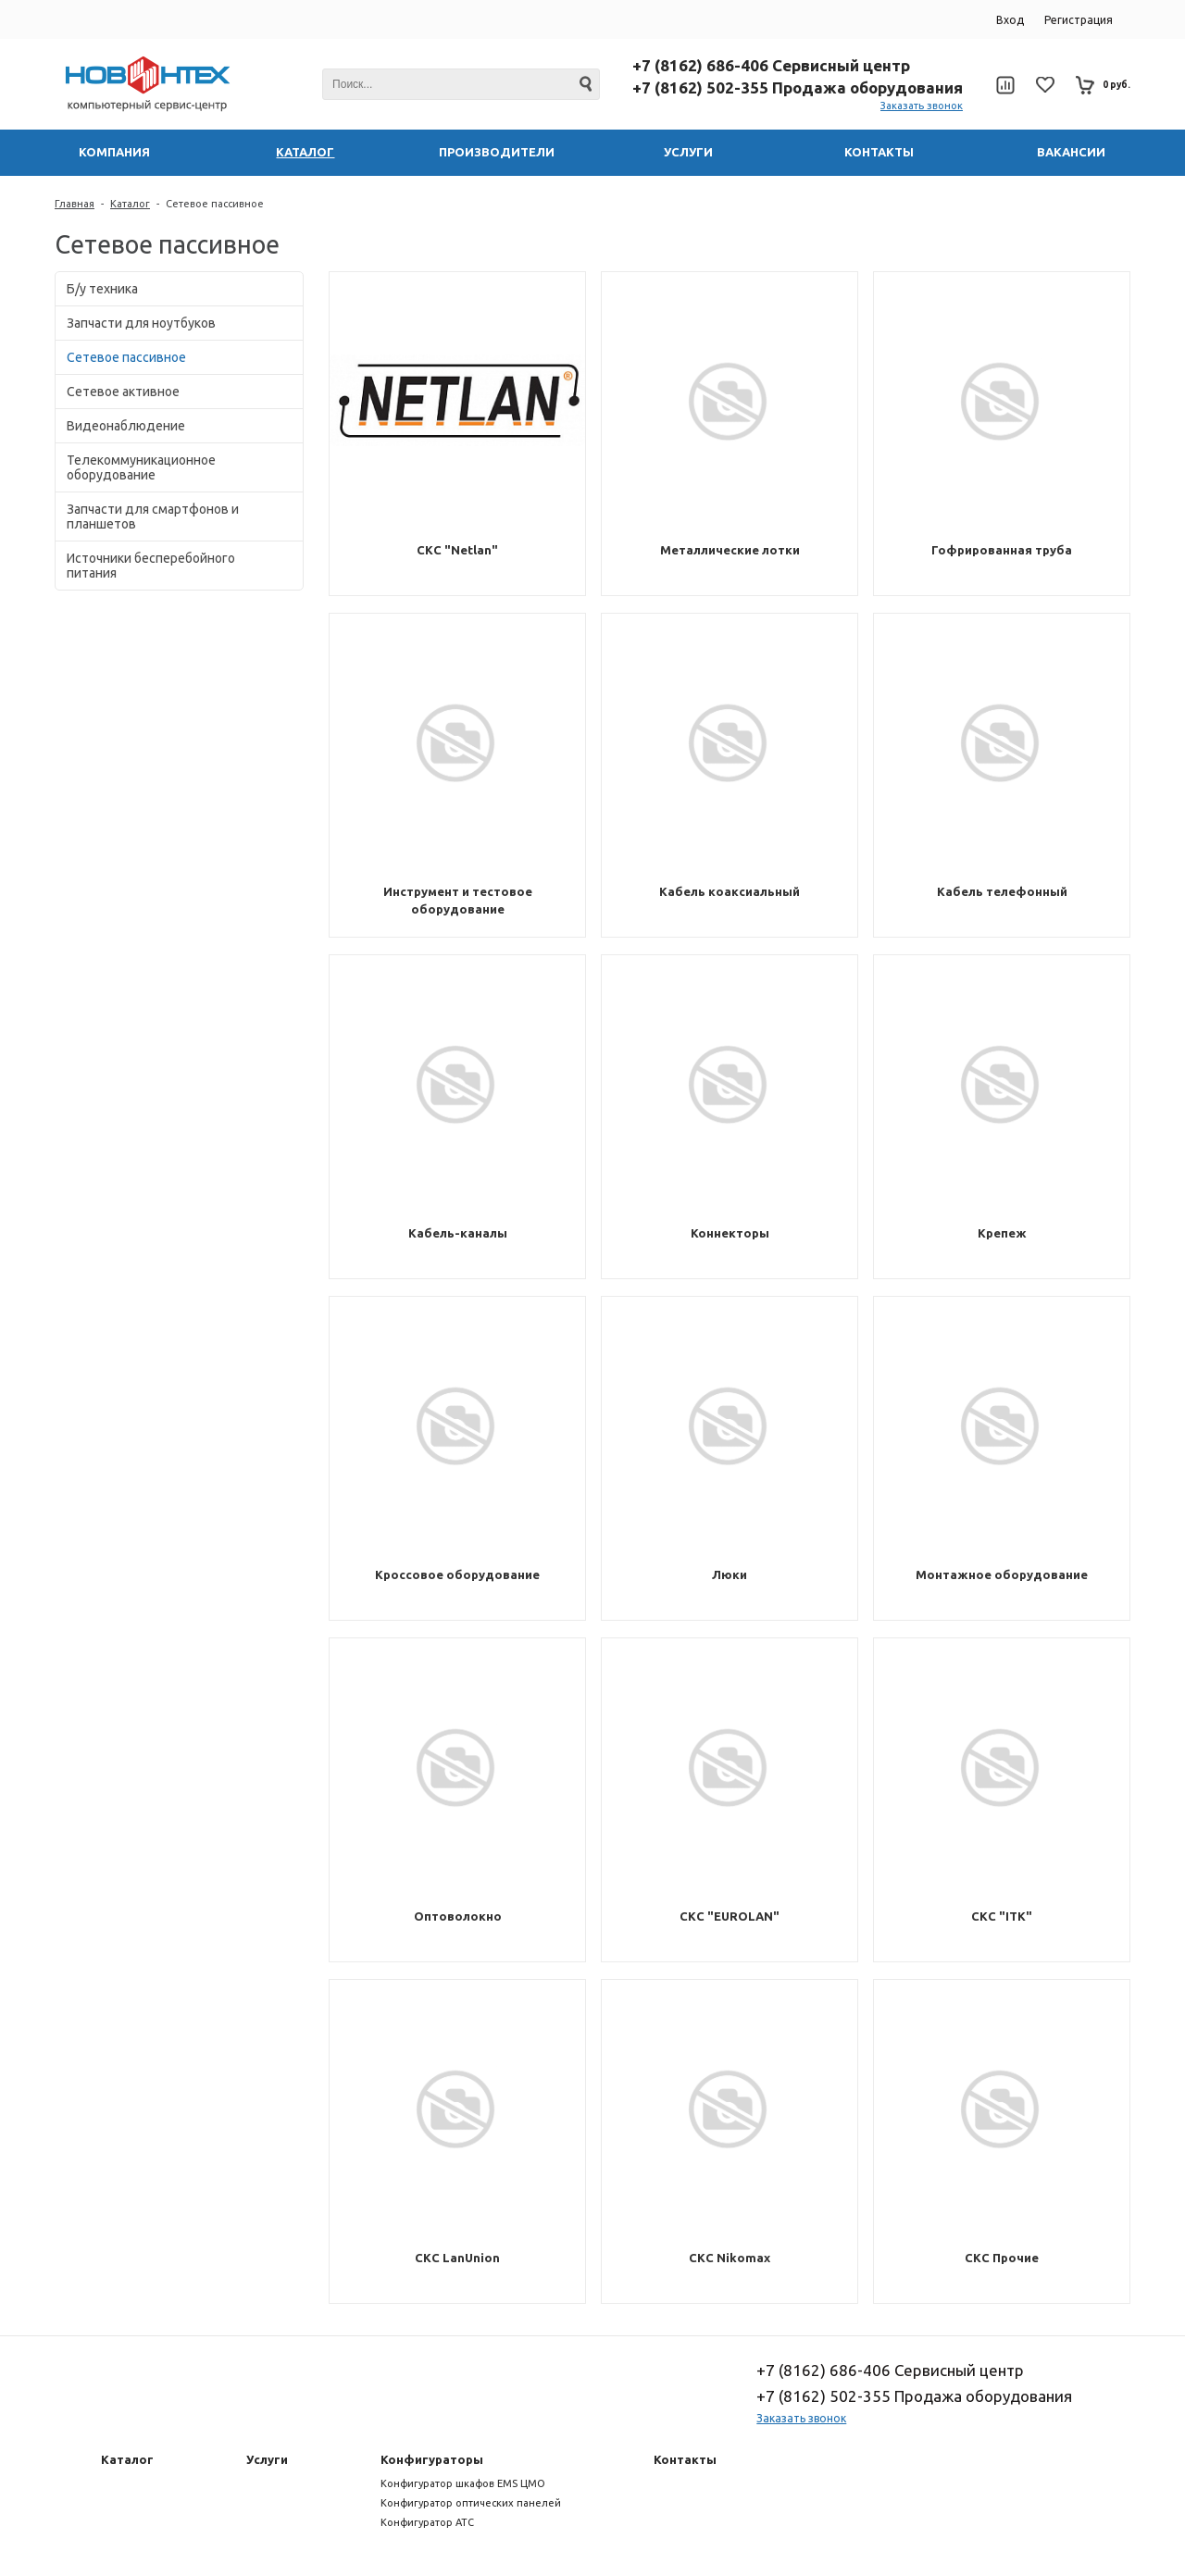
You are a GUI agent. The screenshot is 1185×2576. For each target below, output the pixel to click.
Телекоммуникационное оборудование (141, 467)
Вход (1010, 20)
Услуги (267, 2459)
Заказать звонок (921, 105)
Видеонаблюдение (126, 425)
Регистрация (1078, 20)
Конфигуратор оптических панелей (470, 2502)
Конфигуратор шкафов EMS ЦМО (462, 2483)
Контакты (685, 2459)
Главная (74, 203)
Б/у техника (102, 288)
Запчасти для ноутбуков (141, 323)
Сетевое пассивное (215, 203)
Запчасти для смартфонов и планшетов (153, 516)
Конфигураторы (431, 2459)
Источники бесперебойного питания (151, 565)
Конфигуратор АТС (427, 2522)
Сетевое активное (123, 391)
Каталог (130, 203)
